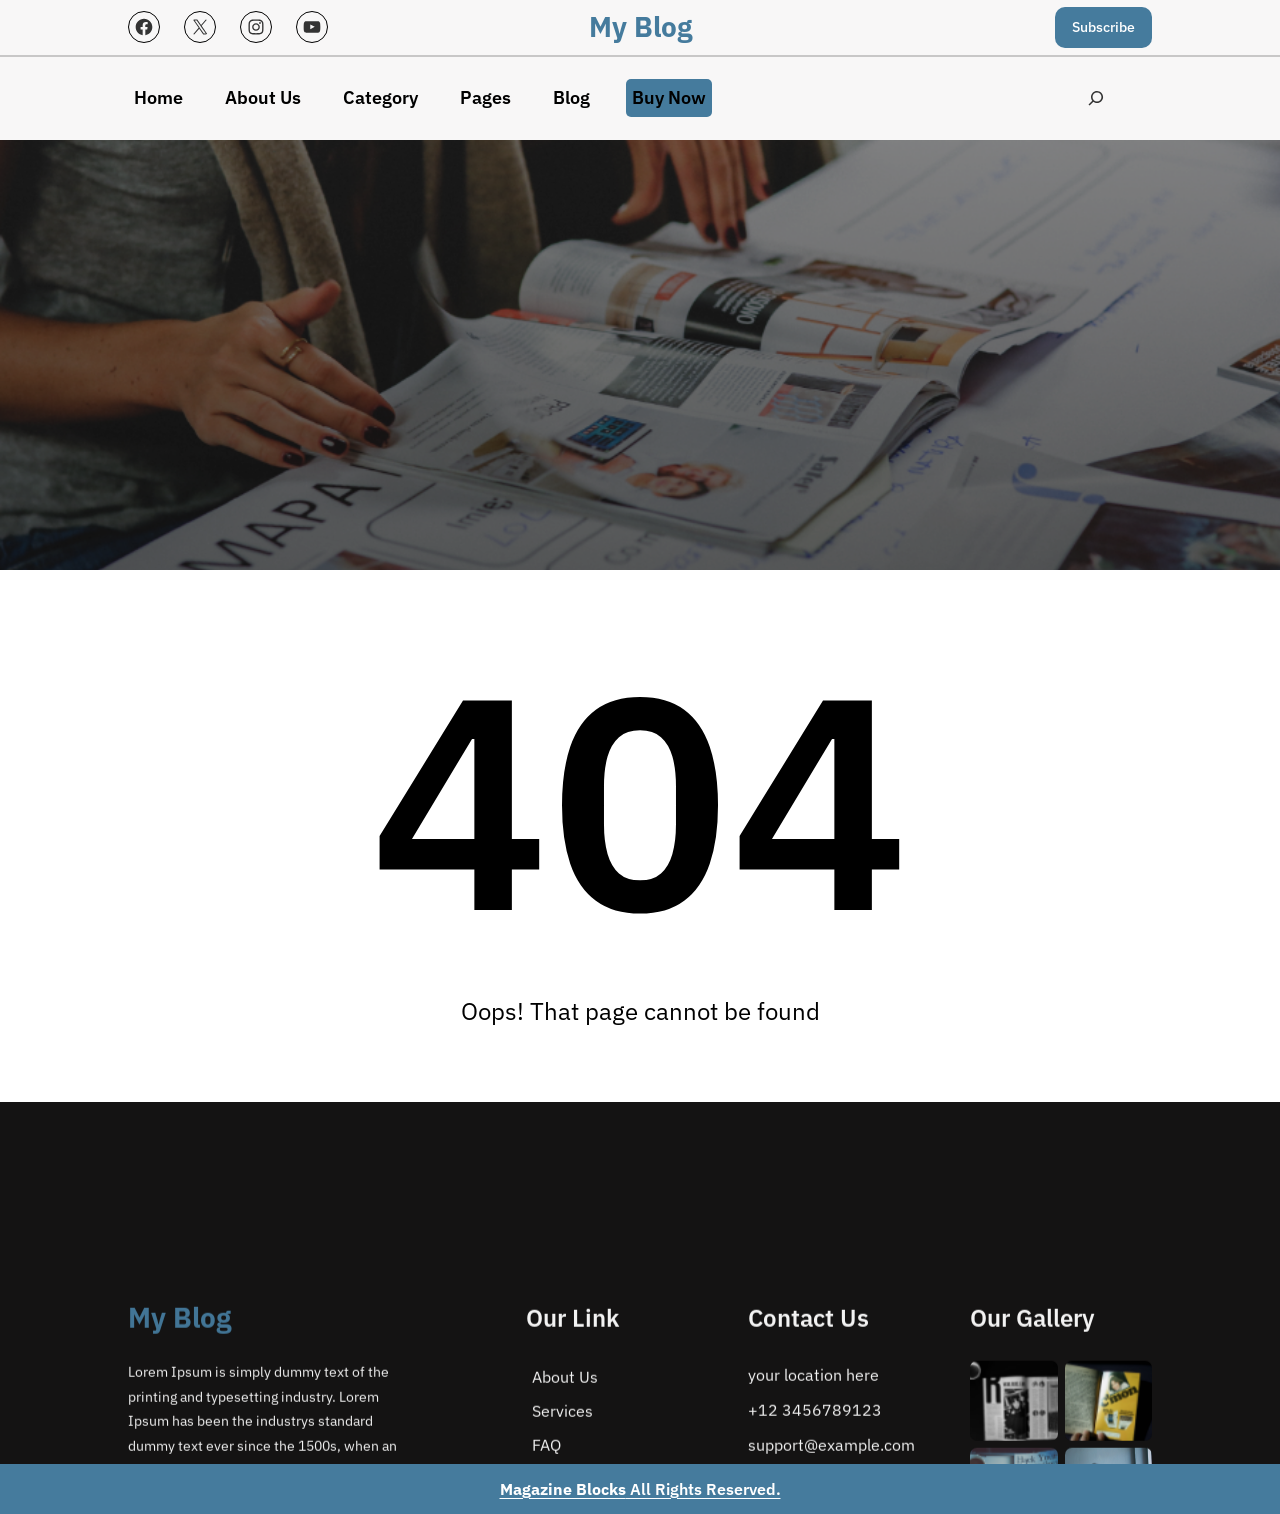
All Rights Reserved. (640, 1489)
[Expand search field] (1095, 98)
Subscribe (1103, 27)
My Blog (640, 26)
